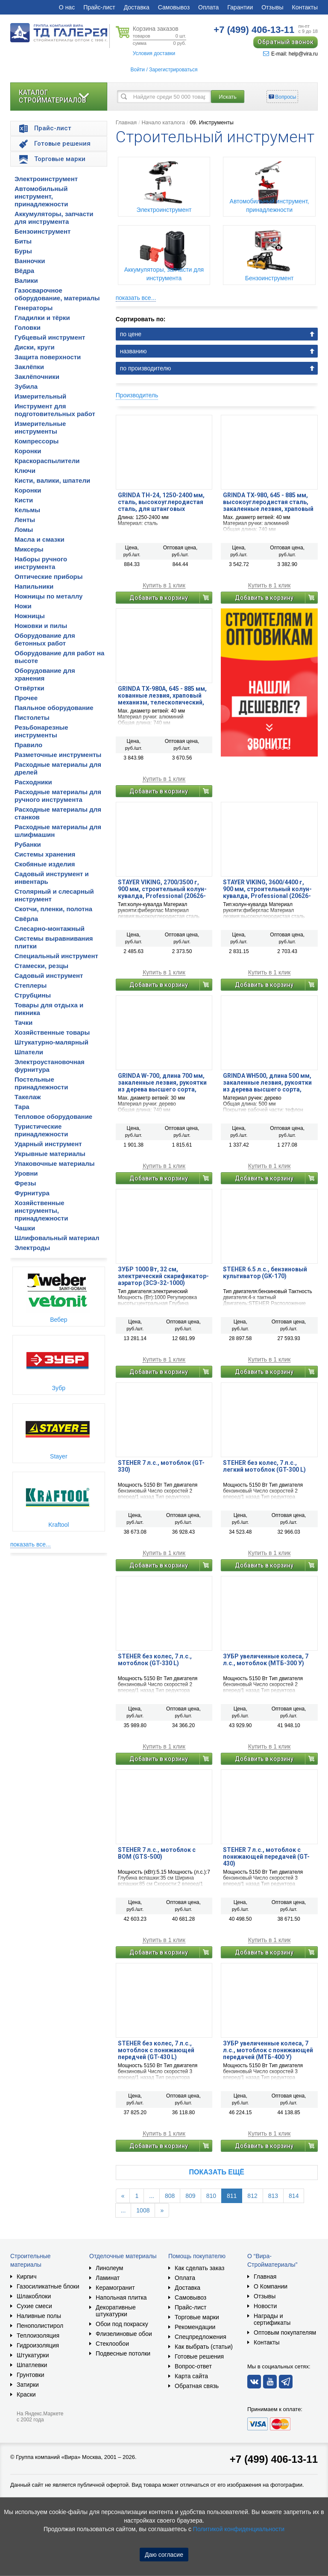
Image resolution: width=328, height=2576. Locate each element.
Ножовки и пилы (41, 625)
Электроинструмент (46, 178)
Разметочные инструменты (58, 754)
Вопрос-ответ (193, 2366)
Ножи (23, 606)
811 (232, 2195)
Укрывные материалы (50, 1153)
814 (294, 2195)
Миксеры (29, 549)
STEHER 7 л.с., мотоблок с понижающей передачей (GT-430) (266, 1856)
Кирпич (26, 2276)
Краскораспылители (47, 460)
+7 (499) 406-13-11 (274, 2459)
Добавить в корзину (158, 597)
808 (170, 2195)
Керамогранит (115, 2287)
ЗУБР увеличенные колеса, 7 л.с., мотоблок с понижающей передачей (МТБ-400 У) (268, 2050)
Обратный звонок (285, 42)
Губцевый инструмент (50, 337)
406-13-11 (254, 29)
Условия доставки (154, 53)
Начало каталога (163, 122)
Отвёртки (29, 688)
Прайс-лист (99, 7)
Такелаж (28, 1096)
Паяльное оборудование (54, 707)
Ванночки (30, 260)
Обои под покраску (122, 2324)
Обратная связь (197, 2385)
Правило (28, 744)
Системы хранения (45, 854)
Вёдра (24, 270)
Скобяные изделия (45, 864)
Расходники (33, 782)
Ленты (25, 519)
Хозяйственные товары (52, 1032)
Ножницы (30, 615)
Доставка (136, 7)
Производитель (137, 395)
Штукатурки (33, 2355)
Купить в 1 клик (164, 585)
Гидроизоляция (38, 2345)
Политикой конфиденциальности (238, 2529)
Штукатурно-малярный (51, 1042)
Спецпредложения (200, 2336)
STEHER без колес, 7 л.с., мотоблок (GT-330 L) (155, 1659)
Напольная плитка (121, 2297)
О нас (67, 7)
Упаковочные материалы (55, 1163)
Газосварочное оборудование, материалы (57, 294)
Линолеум (109, 2268)
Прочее (26, 697)
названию (133, 351)
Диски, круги (35, 347)
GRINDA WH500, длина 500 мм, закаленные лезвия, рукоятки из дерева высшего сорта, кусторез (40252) (267, 1082)
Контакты (305, 7)
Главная (126, 122)
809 (190, 2195)
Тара (22, 1106)
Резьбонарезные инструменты (41, 731)
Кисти (24, 500)
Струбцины (33, 995)
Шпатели (29, 1052)
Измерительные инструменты (40, 427)
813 (273, 2195)
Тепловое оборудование (53, 1116)
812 (252, 2195)
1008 (142, 2210)
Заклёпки (29, 366)
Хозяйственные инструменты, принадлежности (41, 1210)
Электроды (32, 1247)
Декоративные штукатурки (116, 2311)
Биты (23, 241)
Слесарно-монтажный (50, 928)
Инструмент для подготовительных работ (55, 409)
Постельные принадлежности (41, 1083)
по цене (130, 334)
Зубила (26, 386)
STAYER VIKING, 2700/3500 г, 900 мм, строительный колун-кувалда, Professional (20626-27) (162, 889)
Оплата (208, 7)
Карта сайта (191, 2376)
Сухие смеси (34, 2306)
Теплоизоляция (38, 2335)
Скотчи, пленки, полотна (53, 908)
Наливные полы (39, 2315)
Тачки (23, 1022)
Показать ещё (216, 2172)
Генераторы (34, 307)
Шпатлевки (32, 2365)
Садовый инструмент (49, 975)
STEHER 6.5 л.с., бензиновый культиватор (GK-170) (265, 1272)
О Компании (270, 2286)
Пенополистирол (40, 2325)
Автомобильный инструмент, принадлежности (41, 196)
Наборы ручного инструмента (41, 562)
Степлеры (31, 985)
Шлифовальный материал (57, 1237)
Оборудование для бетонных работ (45, 639)
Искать (228, 97)
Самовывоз (174, 7)
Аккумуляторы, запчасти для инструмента (54, 217)
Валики (26, 280)
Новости (265, 2306)
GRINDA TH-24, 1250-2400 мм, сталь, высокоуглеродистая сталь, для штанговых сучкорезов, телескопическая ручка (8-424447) (163, 502)
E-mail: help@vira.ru (290, 54)
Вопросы (285, 97)
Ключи (25, 470)
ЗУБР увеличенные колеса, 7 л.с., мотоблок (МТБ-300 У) (265, 1659)
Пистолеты (32, 717)
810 (211, 2195)
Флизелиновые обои (124, 2333)
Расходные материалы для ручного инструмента (58, 795)
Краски (26, 2394)
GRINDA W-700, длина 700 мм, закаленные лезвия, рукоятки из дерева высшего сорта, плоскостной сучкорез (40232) (163, 1082)
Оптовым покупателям (285, 2332)
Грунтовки (30, 2374)
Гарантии (240, 7)
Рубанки (28, 844)
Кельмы (27, 509)
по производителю (145, 368)
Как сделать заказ (199, 2268)
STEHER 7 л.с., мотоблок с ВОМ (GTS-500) (157, 1853)
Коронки (28, 451)
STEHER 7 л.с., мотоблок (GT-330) (161, 1466)
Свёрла (26, 918)
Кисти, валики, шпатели (52, 480)
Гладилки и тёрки (42, 317)
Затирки (28, 2384)
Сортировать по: (141, 319)
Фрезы (25, 1183)
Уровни (26, 1173)
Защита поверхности (48, 357)
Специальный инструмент (56, 955)
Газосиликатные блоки (48, 2286)
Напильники (34, 586)
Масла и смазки (39, 539)
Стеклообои (112, 2343)
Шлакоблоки (34, 2296)
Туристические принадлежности (41, 1130)
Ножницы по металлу (48, 596)
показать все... (30, 1544)
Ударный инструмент (48, 1143)
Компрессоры (37, 441)
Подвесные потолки (123, 2353)
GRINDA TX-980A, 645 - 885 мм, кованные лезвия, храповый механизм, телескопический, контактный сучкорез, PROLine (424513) (164, 695)
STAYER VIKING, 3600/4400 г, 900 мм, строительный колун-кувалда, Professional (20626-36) (267, 889)
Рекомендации (195, 2327)
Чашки (25, 1228)
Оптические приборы (49, 576)
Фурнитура (32, 1193)
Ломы (24, 529)
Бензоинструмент (42, 231)
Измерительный (40, 396)
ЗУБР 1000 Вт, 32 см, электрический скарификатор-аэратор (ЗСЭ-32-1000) (163, 1276)
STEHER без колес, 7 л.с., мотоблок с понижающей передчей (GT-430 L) (156, 2050)
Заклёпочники (37, 376)
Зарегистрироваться (173, 70)
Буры (23, 251)
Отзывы (272, 7)
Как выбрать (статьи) (204, 2346)
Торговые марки (197, 2317)
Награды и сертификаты (272, 2319)
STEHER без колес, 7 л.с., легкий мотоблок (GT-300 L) (264, 1466)
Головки (28, 327)
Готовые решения (199, 2356)
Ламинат (108, 2277)
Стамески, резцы (41, 965)
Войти (137, 70)
